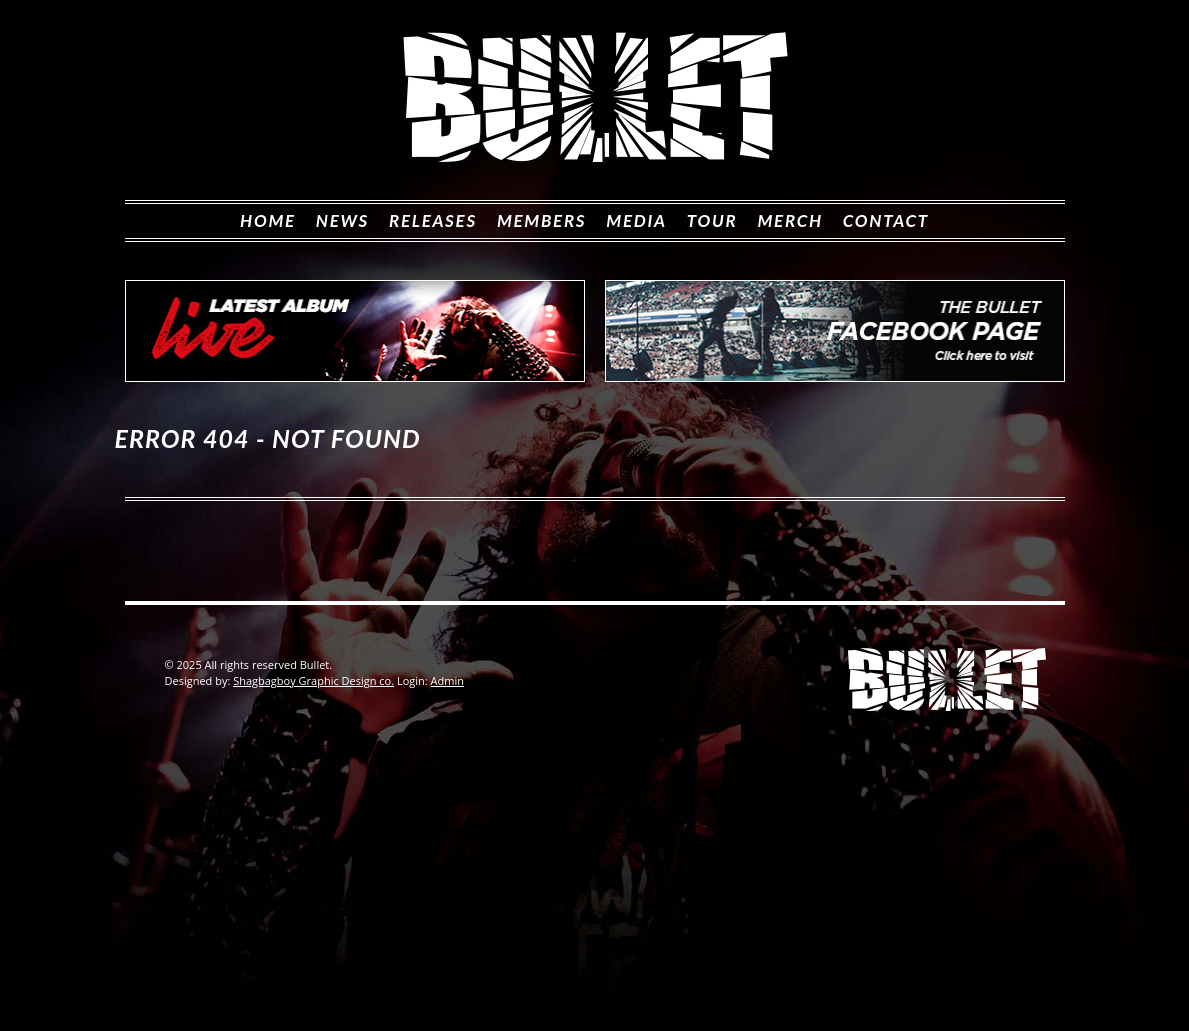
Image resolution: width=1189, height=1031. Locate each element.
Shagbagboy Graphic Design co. (313, 680)
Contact (886, 220)
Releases (433, 220)
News (342, 220)
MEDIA (636, 220)
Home (268, 220)
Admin (447, 680)
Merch (789, 220)
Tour (712, 220)
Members (541, 220)
